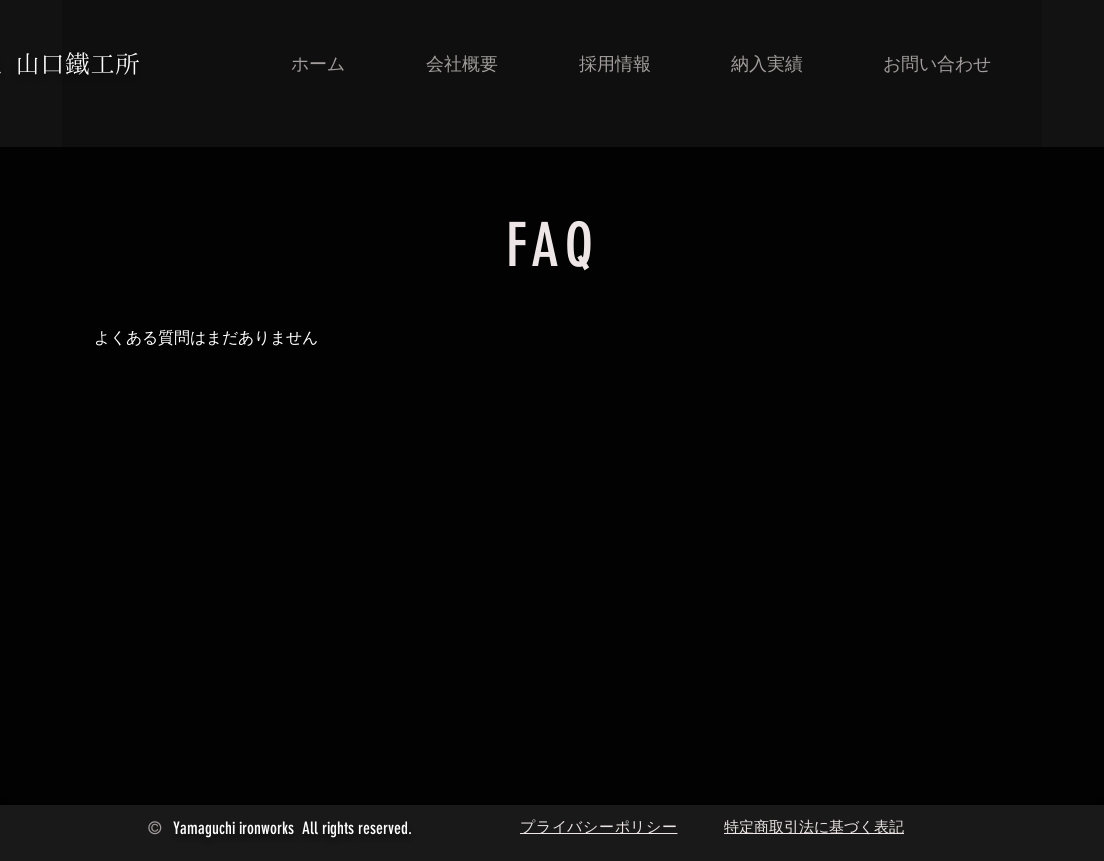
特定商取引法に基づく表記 (814, 827)
